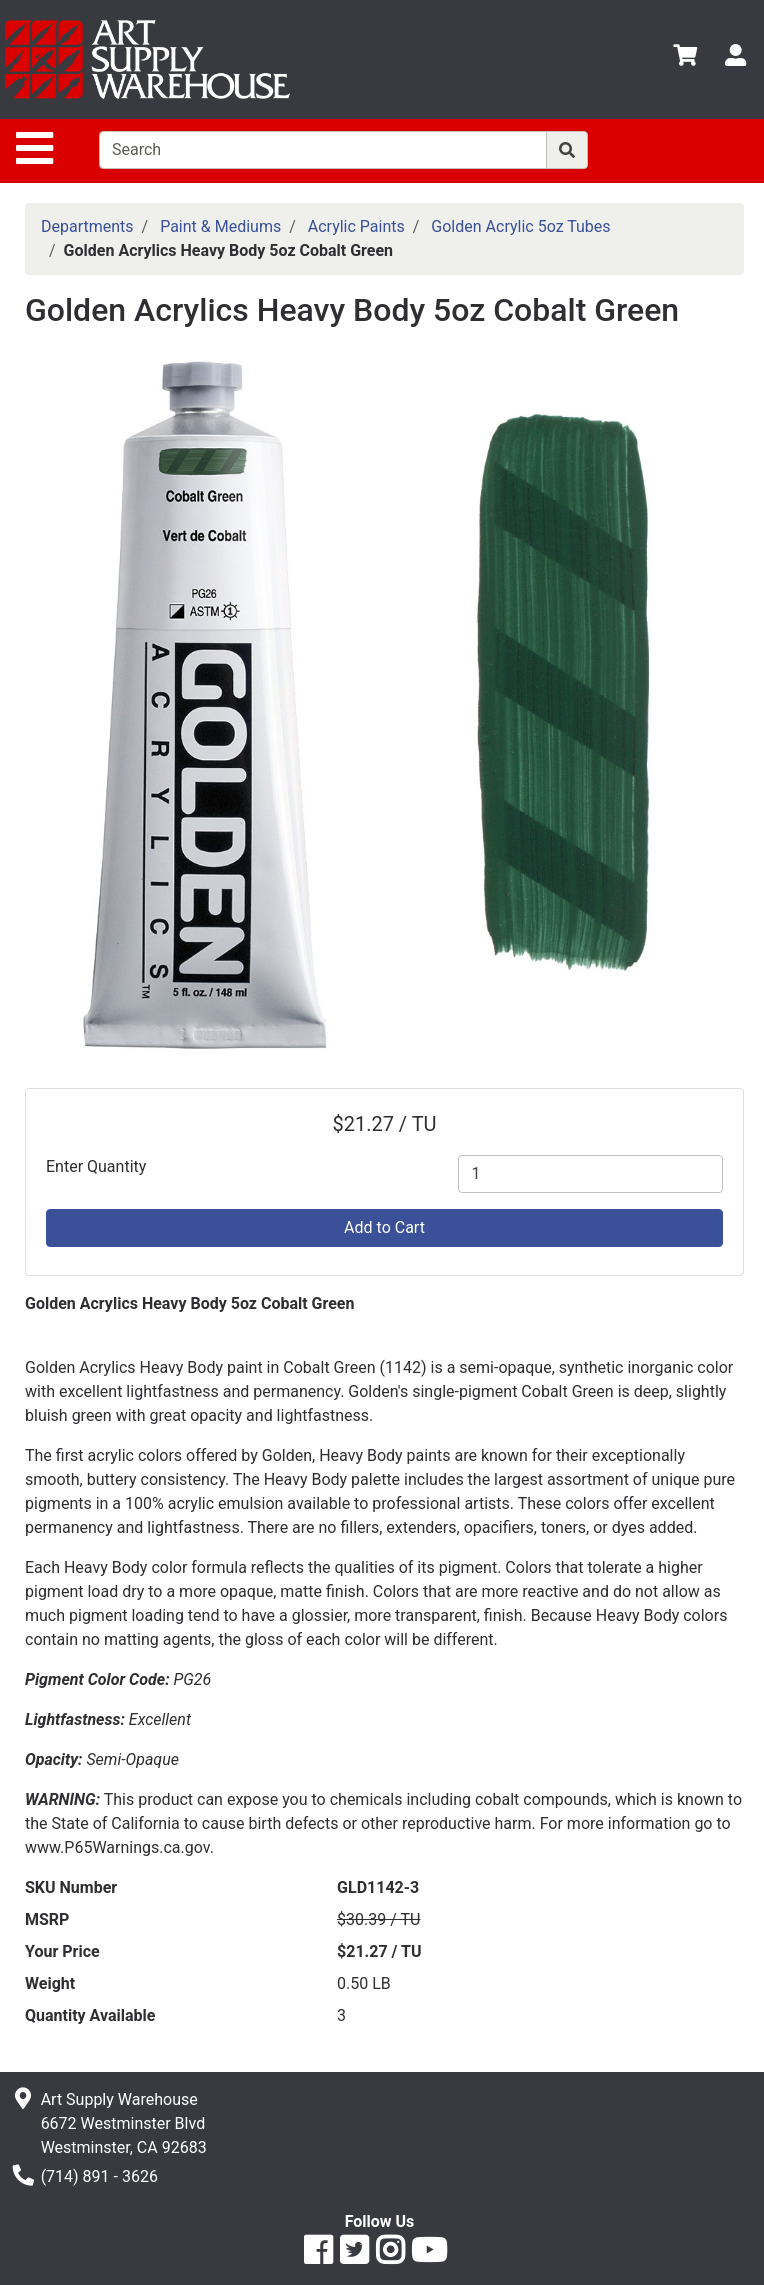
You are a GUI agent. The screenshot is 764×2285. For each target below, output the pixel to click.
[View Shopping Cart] (685, 58)
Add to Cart (384, 1227)
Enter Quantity (96, 1166)
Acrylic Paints (356, 226)
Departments (87, 226)
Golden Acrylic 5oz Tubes (520, 226)
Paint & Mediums (220, 226)
